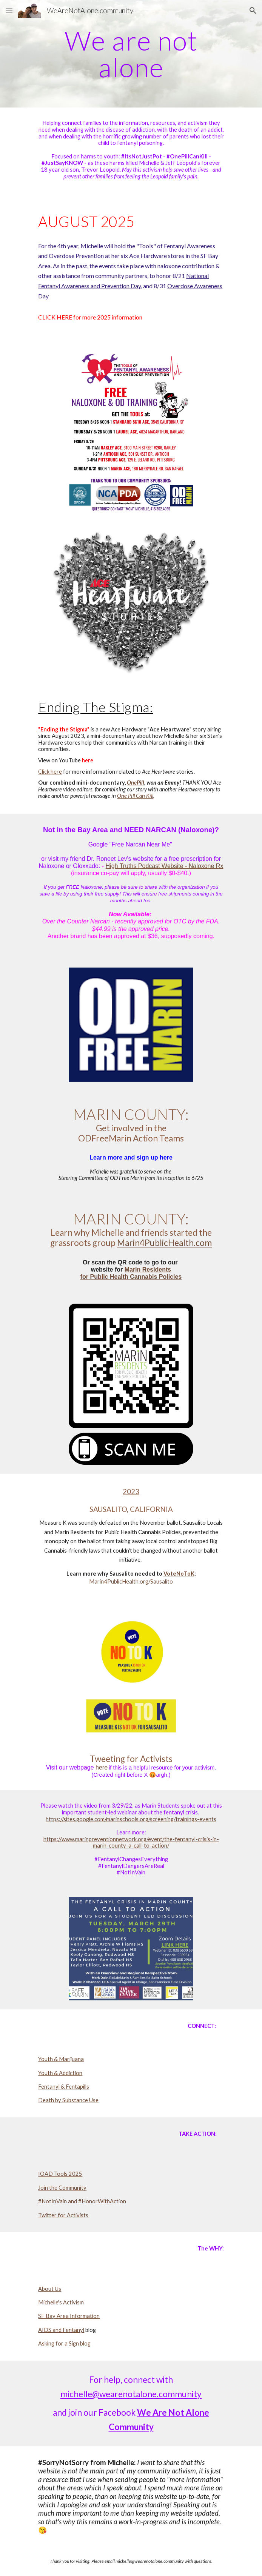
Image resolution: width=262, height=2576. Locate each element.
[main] (131, 53)
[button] (9, 10)
